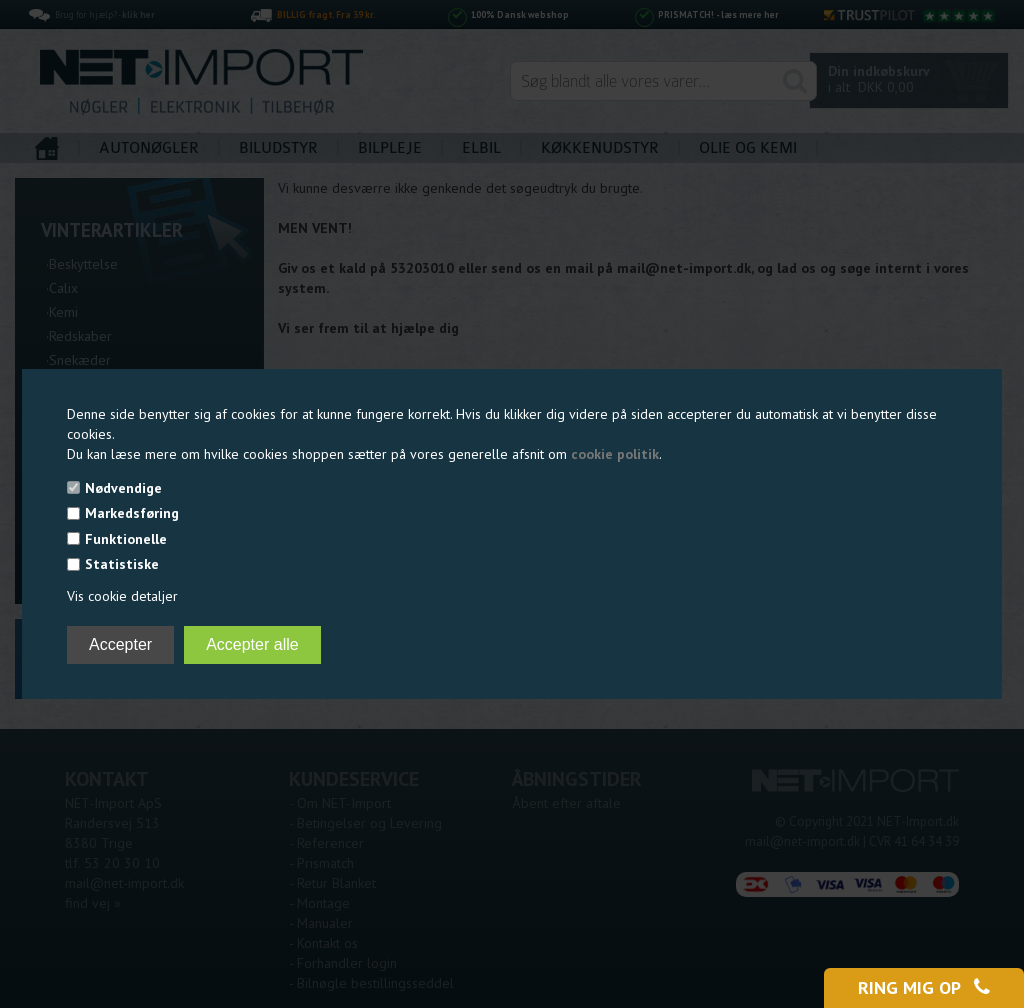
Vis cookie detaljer (122, 596)
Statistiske (122, 564)
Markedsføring (132, 513)
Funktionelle (126, 539)
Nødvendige (123, 488)
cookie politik (615, 454)
